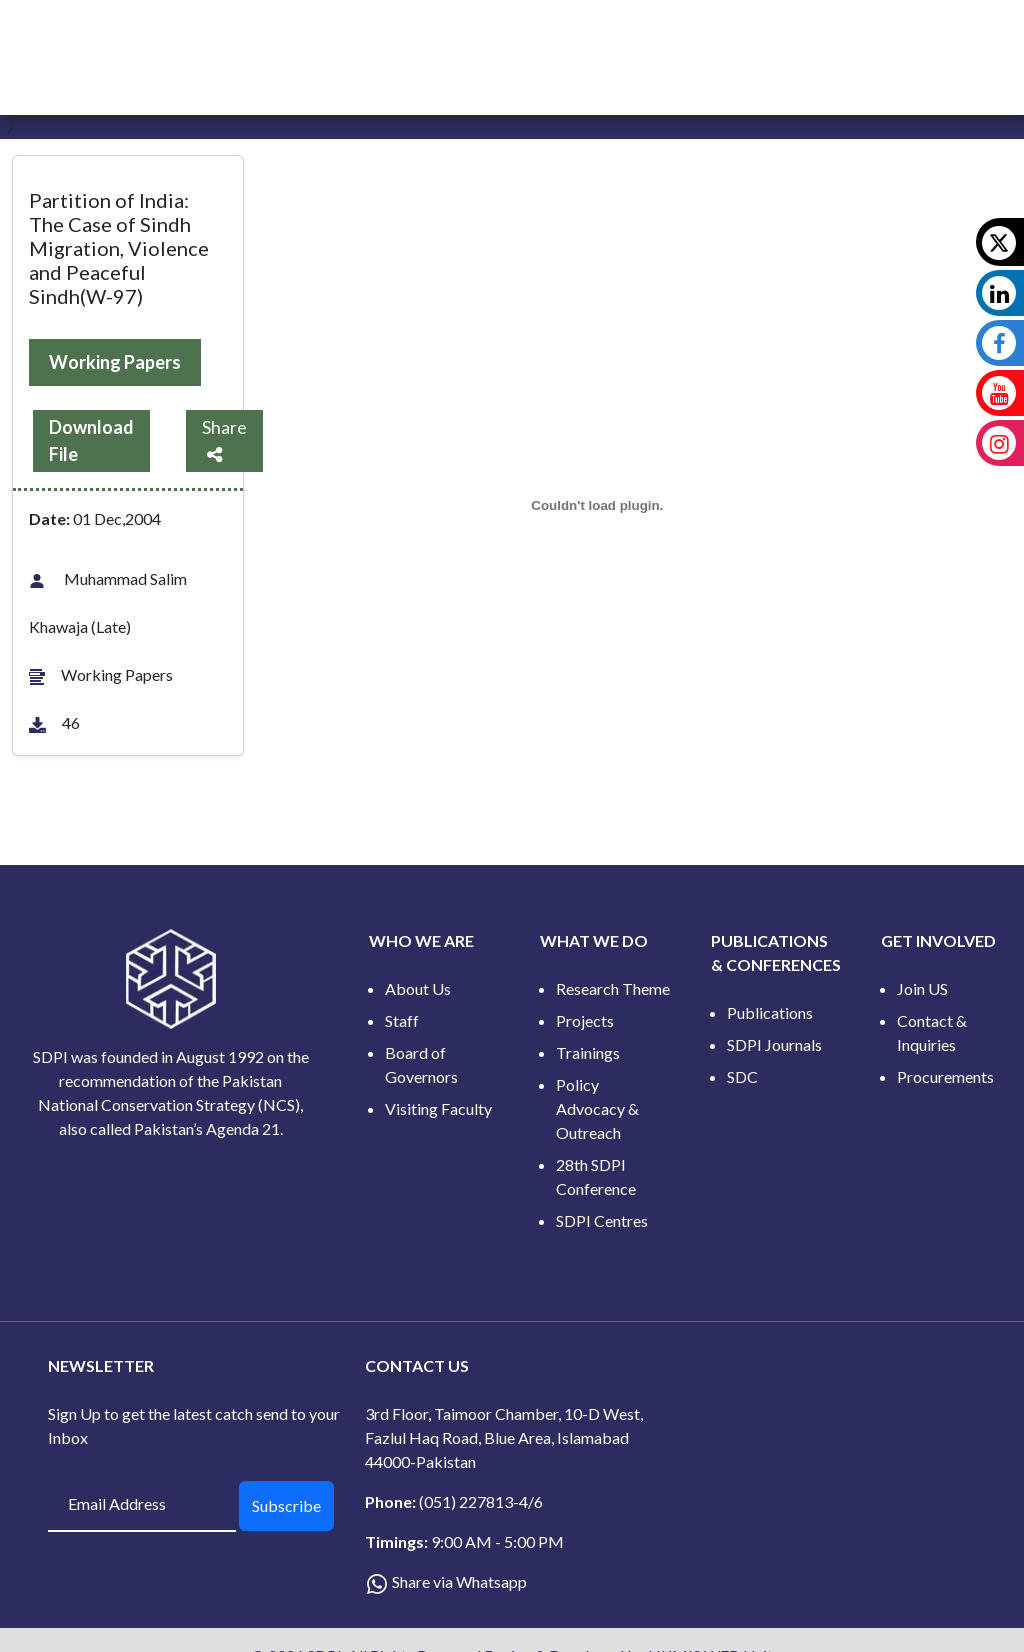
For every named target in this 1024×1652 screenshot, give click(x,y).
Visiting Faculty (438, 1108)
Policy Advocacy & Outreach (597, 1108)
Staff (402, 1020)
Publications (770, 1012)
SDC (742, 1076)
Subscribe (286, 1505)
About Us (418, 988)
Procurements (945, 1076)
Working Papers (115, 362)
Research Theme (613, 988)
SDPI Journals (774, 1044)
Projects (585, 1020)
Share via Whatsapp (459, 1581)
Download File (91, 440)
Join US (922, 988)
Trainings (588, 1052)
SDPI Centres (602, 1220)
